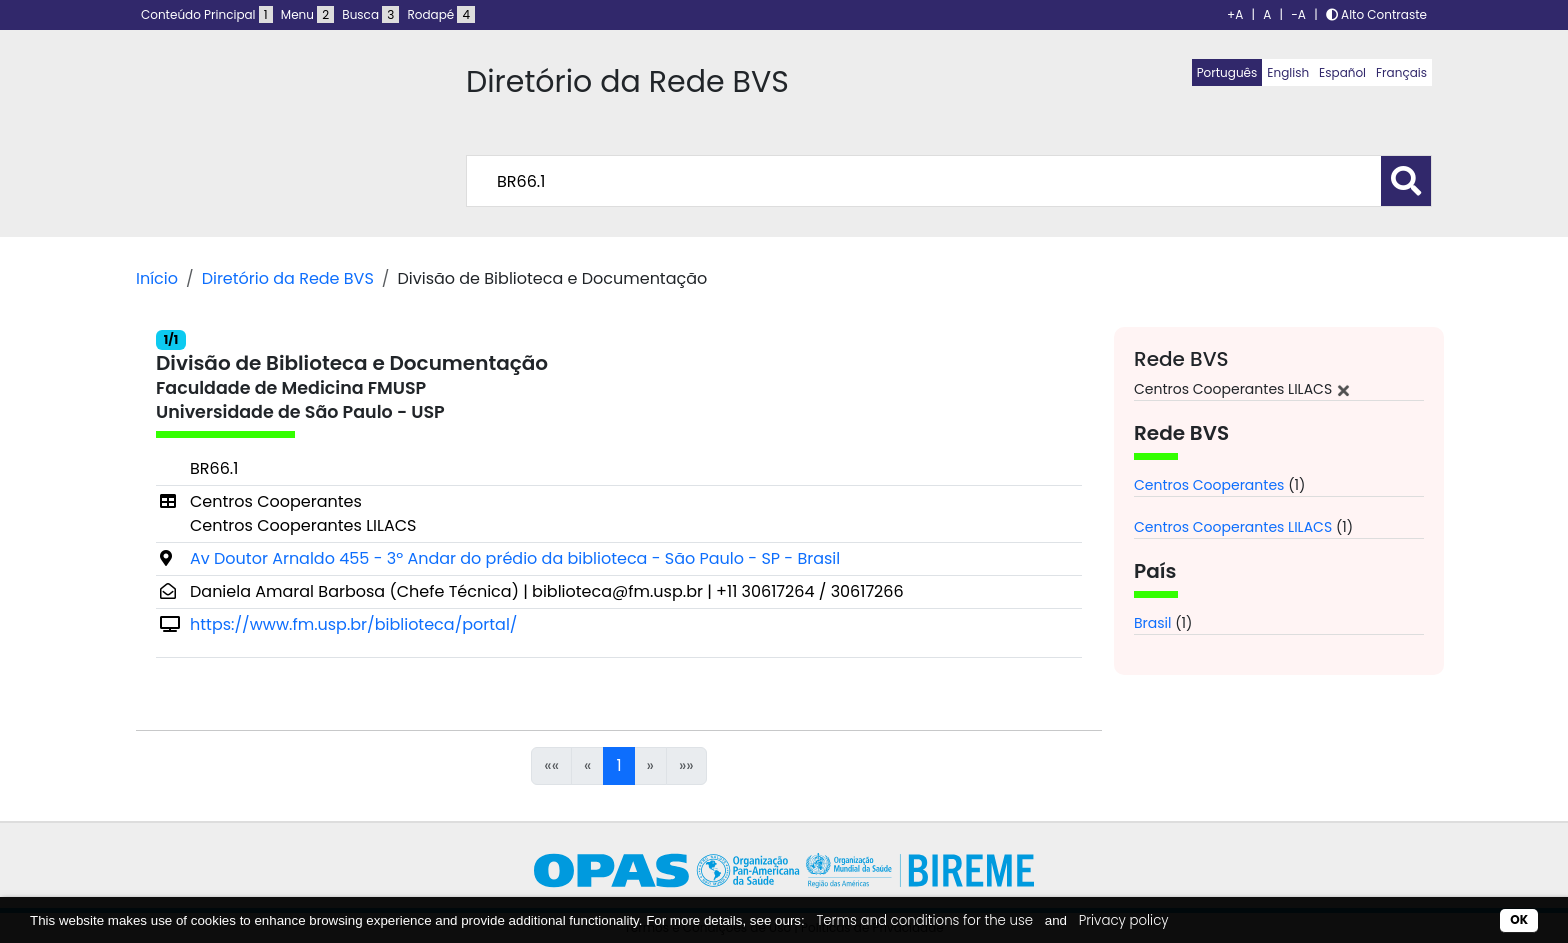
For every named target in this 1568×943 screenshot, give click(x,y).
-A (1298, 14)
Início (157, 278)
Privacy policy (1124, 920)
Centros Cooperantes (1209, 485)
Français (1401, 72)
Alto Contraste (1376, 14)
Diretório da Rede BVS (288, 278)
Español (1342, 72)
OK (1519, 919)
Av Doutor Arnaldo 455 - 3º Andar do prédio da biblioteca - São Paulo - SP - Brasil (515, 558)
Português (1227, 72)
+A (1235, 14)
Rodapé (442, 14)
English (1288, 72)
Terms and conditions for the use (924, 920)
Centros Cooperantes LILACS (1233, 527)
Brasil (1152, 623)
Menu (307, 14)
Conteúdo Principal (207, 14)
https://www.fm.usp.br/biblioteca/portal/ (353, 624)
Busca (370, 14)
